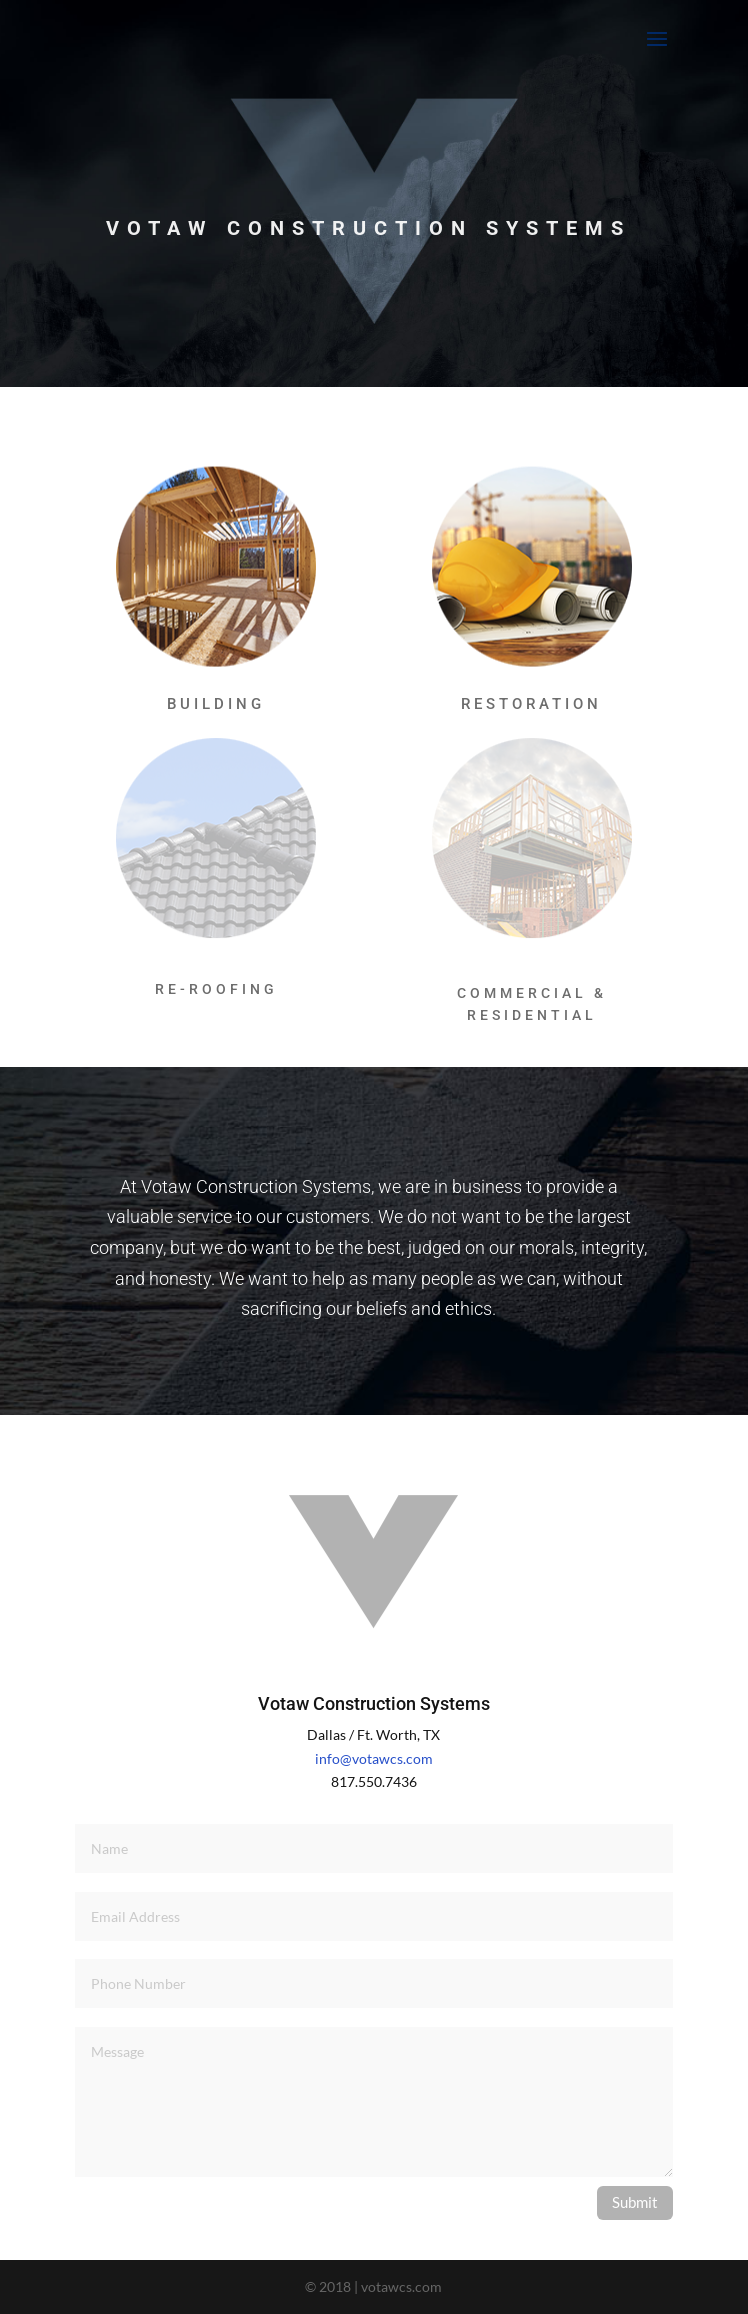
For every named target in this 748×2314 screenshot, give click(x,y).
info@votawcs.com (374, 1758)
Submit (635, 2202)
